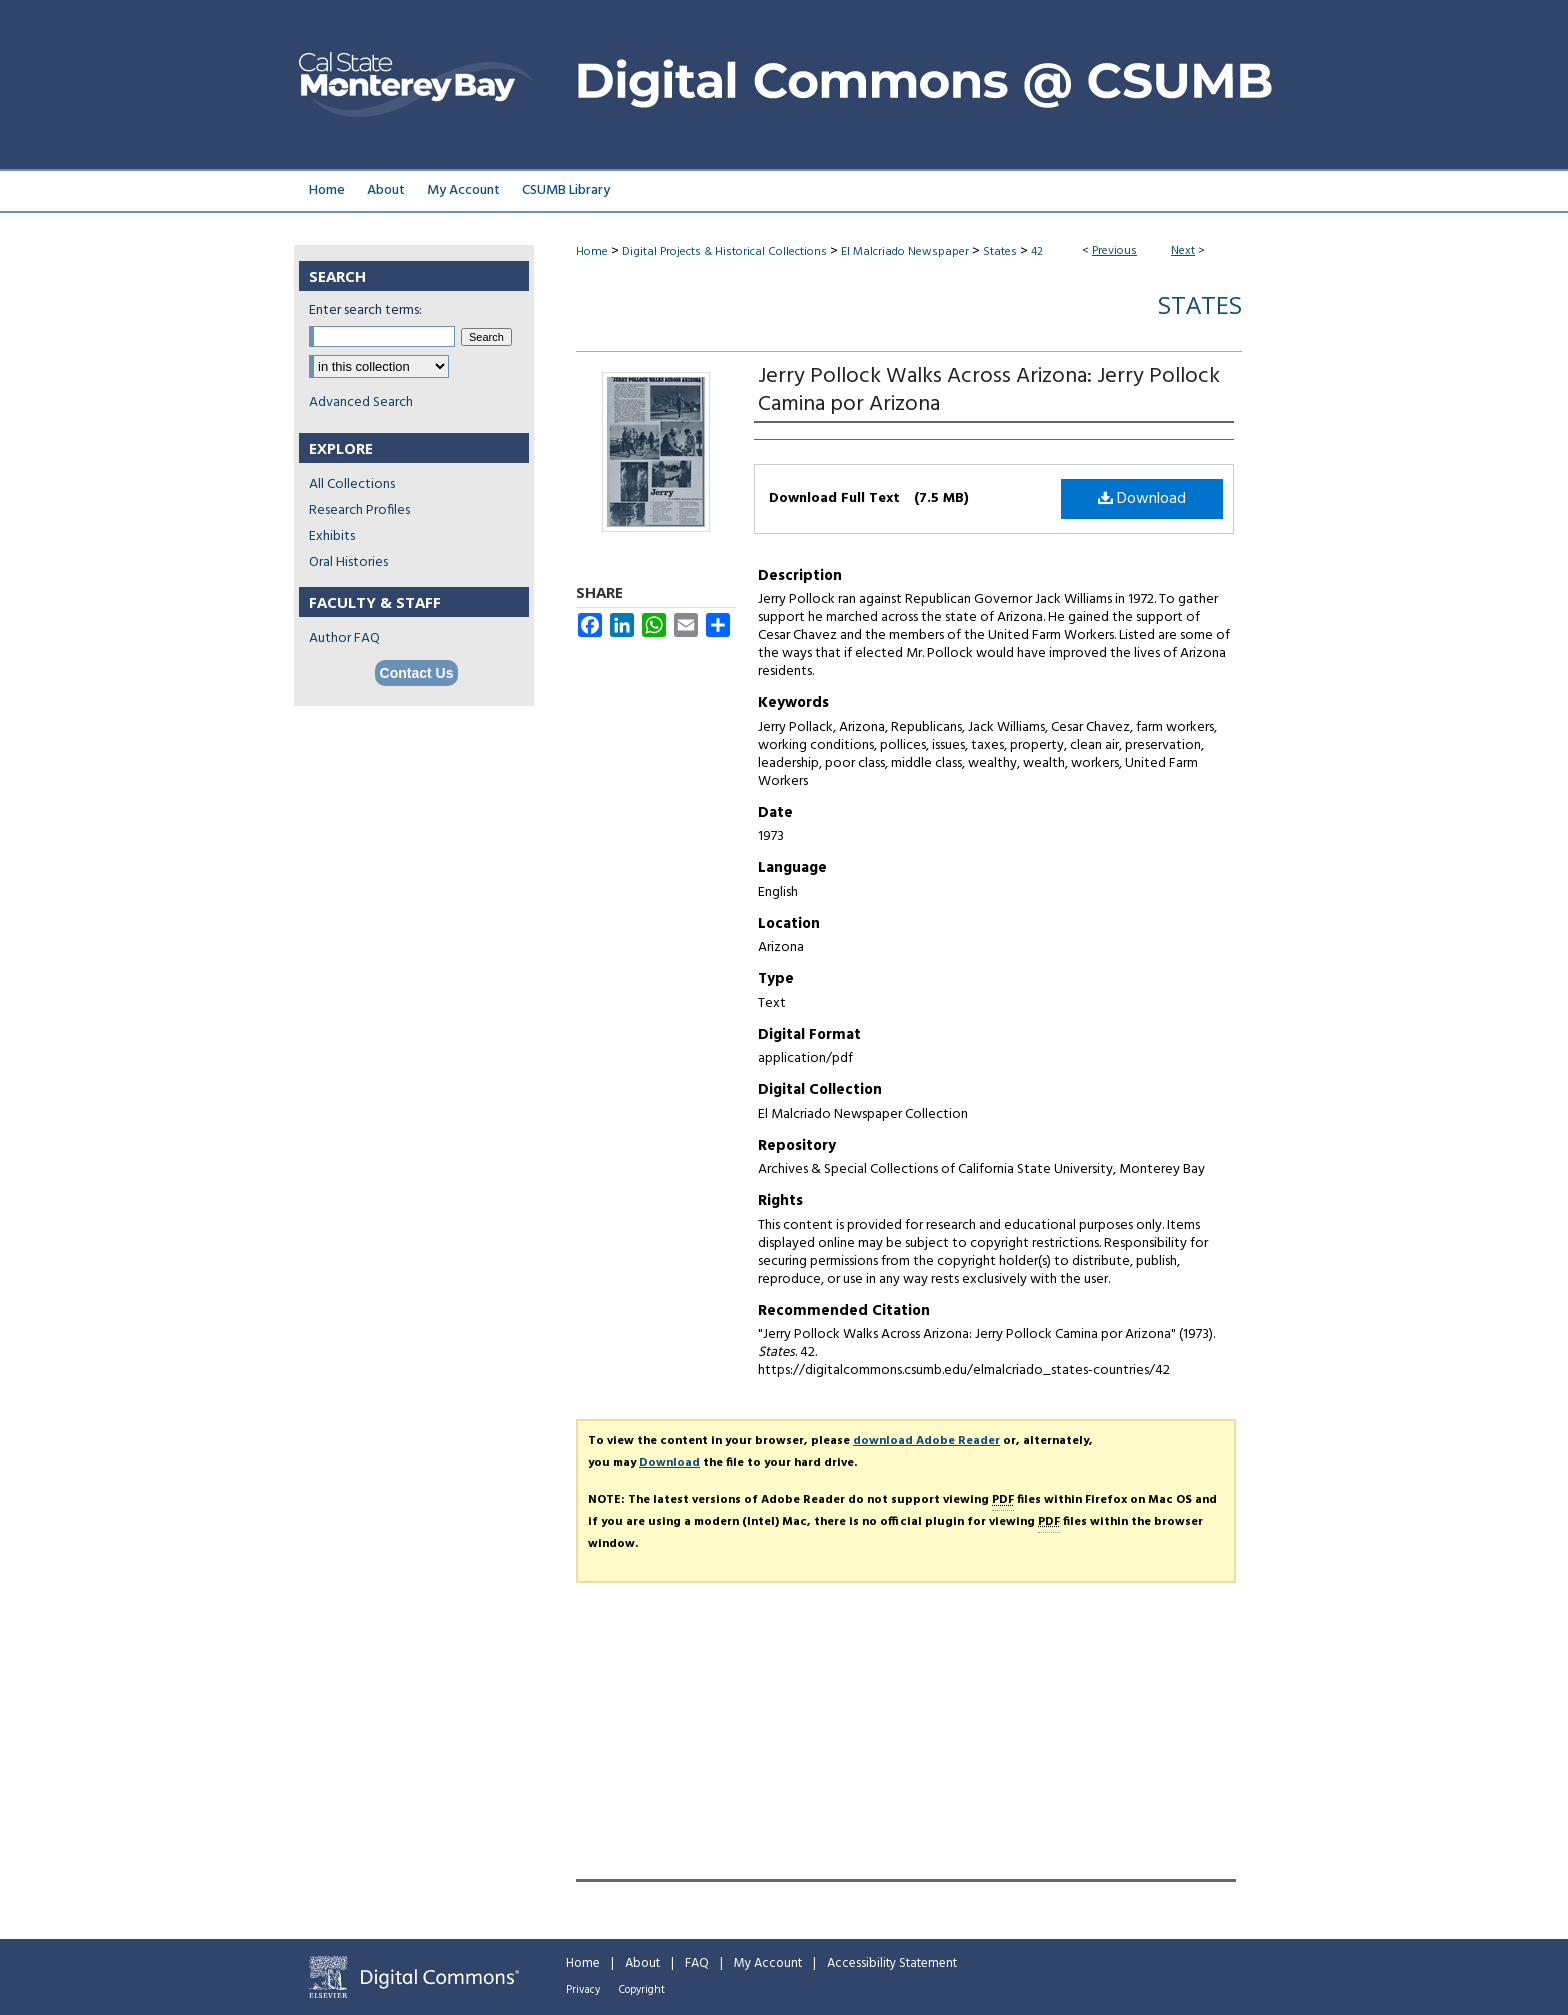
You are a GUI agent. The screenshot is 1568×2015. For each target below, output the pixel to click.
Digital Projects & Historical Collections (724, 252)
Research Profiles (359, 510)
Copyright (642, 1990)
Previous (1114, 251)
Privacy (583, 1990)
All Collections (352, 484)
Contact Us (417, 673)
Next (1183, 251)
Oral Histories (348, 562)
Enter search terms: (365, 310)
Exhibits (332, 536)
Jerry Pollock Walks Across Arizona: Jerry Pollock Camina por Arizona (989, 390)
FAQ (697, 1963)
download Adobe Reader (926, 1441)
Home (592, 252)
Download (1142, 499)
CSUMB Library (566, 190)
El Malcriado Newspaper (905, 252)
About (642, 1963)
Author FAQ (344, 638)
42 (1037, 252)
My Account (768, 1963)
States (1000, 252)
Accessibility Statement (892, 1963)
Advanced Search (361, 402)
